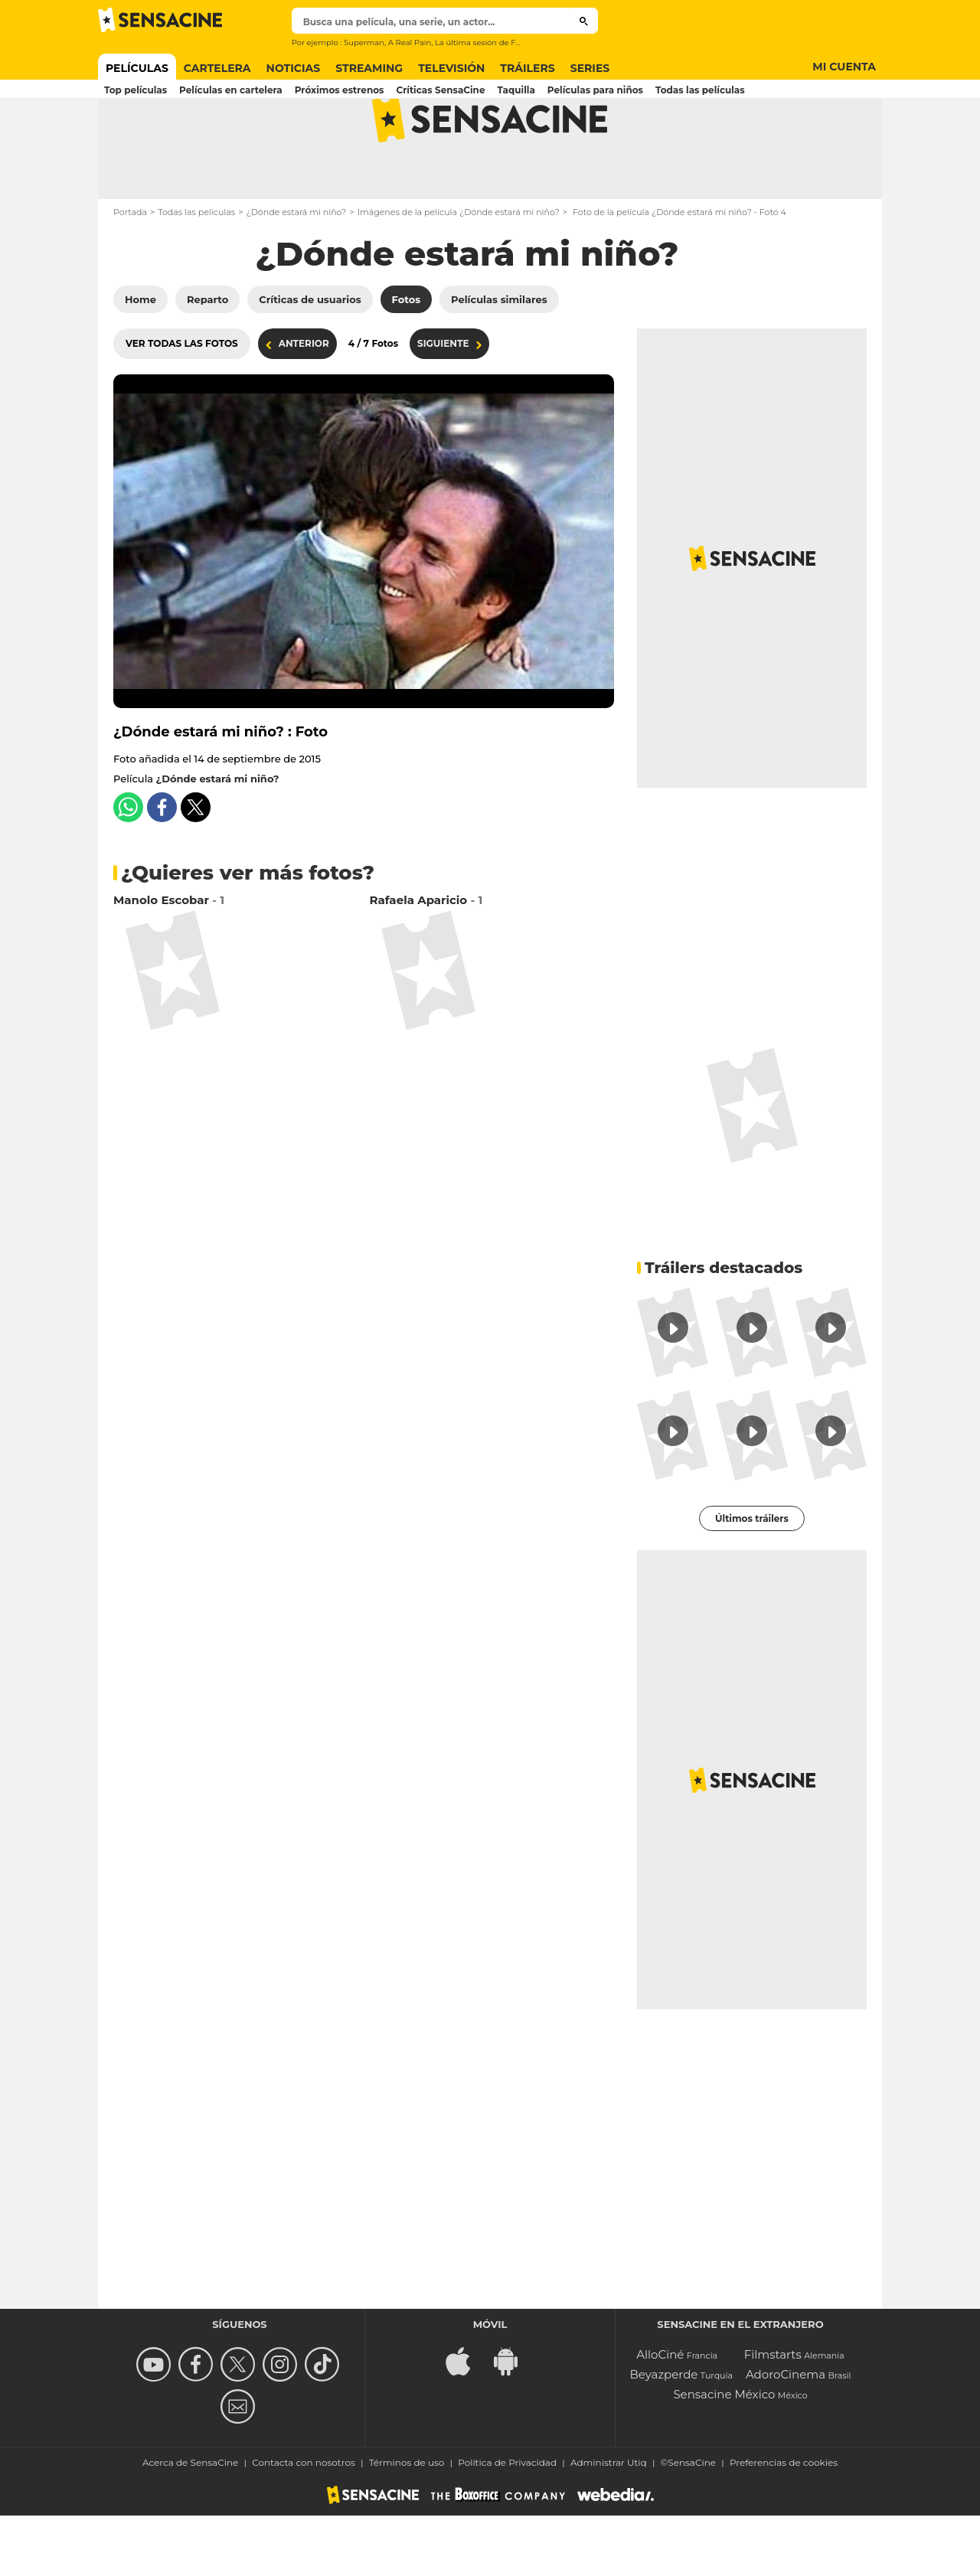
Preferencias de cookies (784, 2523)
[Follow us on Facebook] (197, 2425)
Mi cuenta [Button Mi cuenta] (844, 66)
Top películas (135, 90)
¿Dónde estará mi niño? (297, 272)
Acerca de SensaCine (190, 2523)
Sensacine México (724, 2454)
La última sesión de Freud (484, 42)
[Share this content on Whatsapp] (128, 868)
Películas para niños (595, 90)
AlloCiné (660, 2415)
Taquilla (516, 90)
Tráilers (527, 68)
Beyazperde (663, 2434)
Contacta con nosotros (303, 2523)
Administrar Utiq (608, 2523)
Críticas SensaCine (440, 90)
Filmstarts (773, 2415)
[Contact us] (240, 2467)
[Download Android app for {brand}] (514, 2420)
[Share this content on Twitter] (196, 868)
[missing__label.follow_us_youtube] (155, 2425)
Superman (364, 42)
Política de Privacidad (507, 2523)
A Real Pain (410, 42)
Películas (137, 68)
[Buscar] (583, 20)
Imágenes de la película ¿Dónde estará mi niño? (459, 272)
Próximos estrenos (339, 90)
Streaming (369, 68)
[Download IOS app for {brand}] (466, 2420)
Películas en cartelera (231, 90)
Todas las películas (700, 90)
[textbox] (431, 21)
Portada (130, 272)
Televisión (451, 68)
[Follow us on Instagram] (282, 2425)
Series (590, 68)
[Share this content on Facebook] (162, 868)
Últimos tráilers (752, 1579)
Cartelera (217, 68)
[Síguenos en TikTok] (324, 2425)
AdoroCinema (785, 2434)
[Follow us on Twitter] (240, 2425)
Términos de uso (407, 2523)
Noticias (293, 68)
